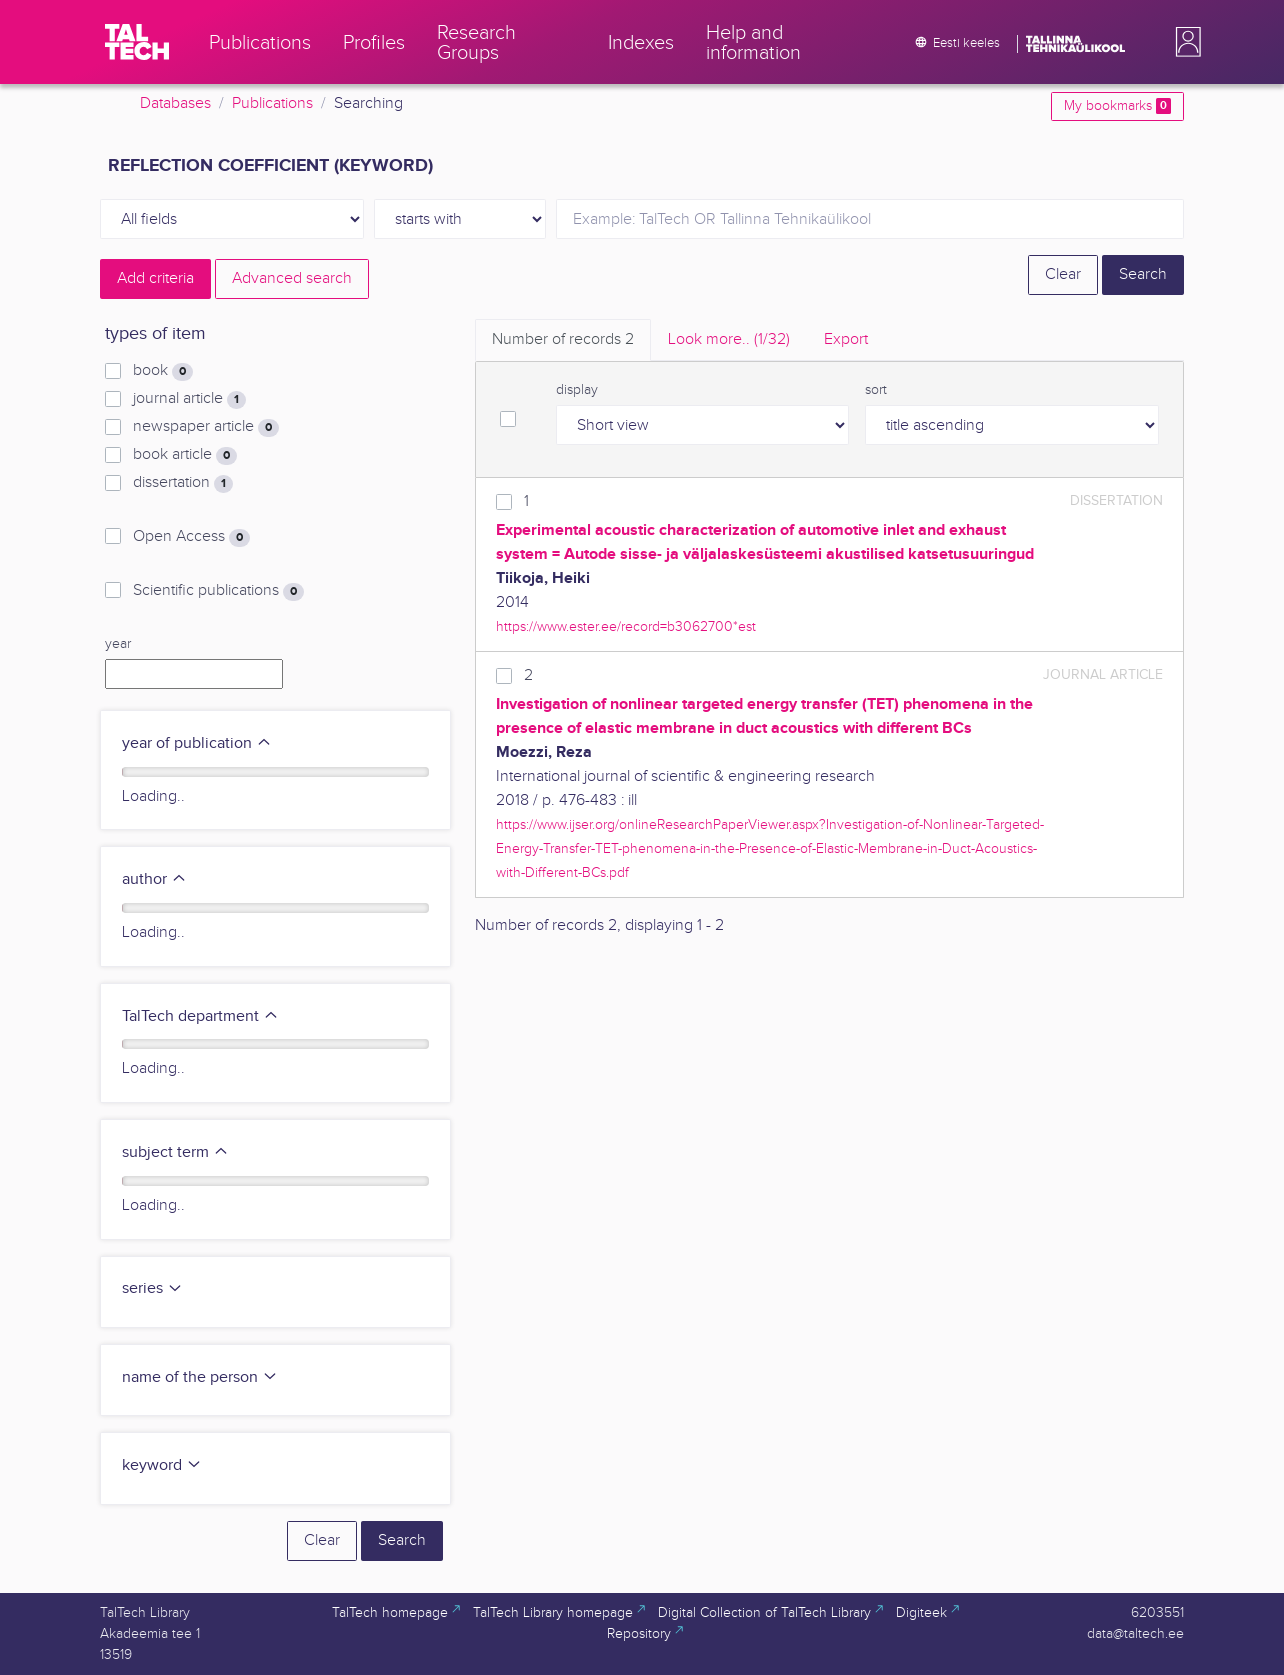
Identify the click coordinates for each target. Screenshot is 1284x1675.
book (163, 371)
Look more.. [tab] (729, 339)
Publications (272, 103)
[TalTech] (137, 42)
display (577, 390)
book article (185, 455)
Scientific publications (218, 591)
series (152, 1288)
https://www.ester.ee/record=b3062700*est (626, 626)
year (118, 644)
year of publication (197, 743)
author (154, 879)
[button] (1184, 42)
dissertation (183, 483)
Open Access (191, 537)
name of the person (200, 1377)
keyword (162, 1465)
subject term (175, 1152)
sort (876, 390)
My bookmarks (1117, 106)
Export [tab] (846, 339)
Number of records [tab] (563, 339)
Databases (175, 103)
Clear (1063, 274)
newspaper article (206, 427)
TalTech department (200, 1016)
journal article (189, 399)
